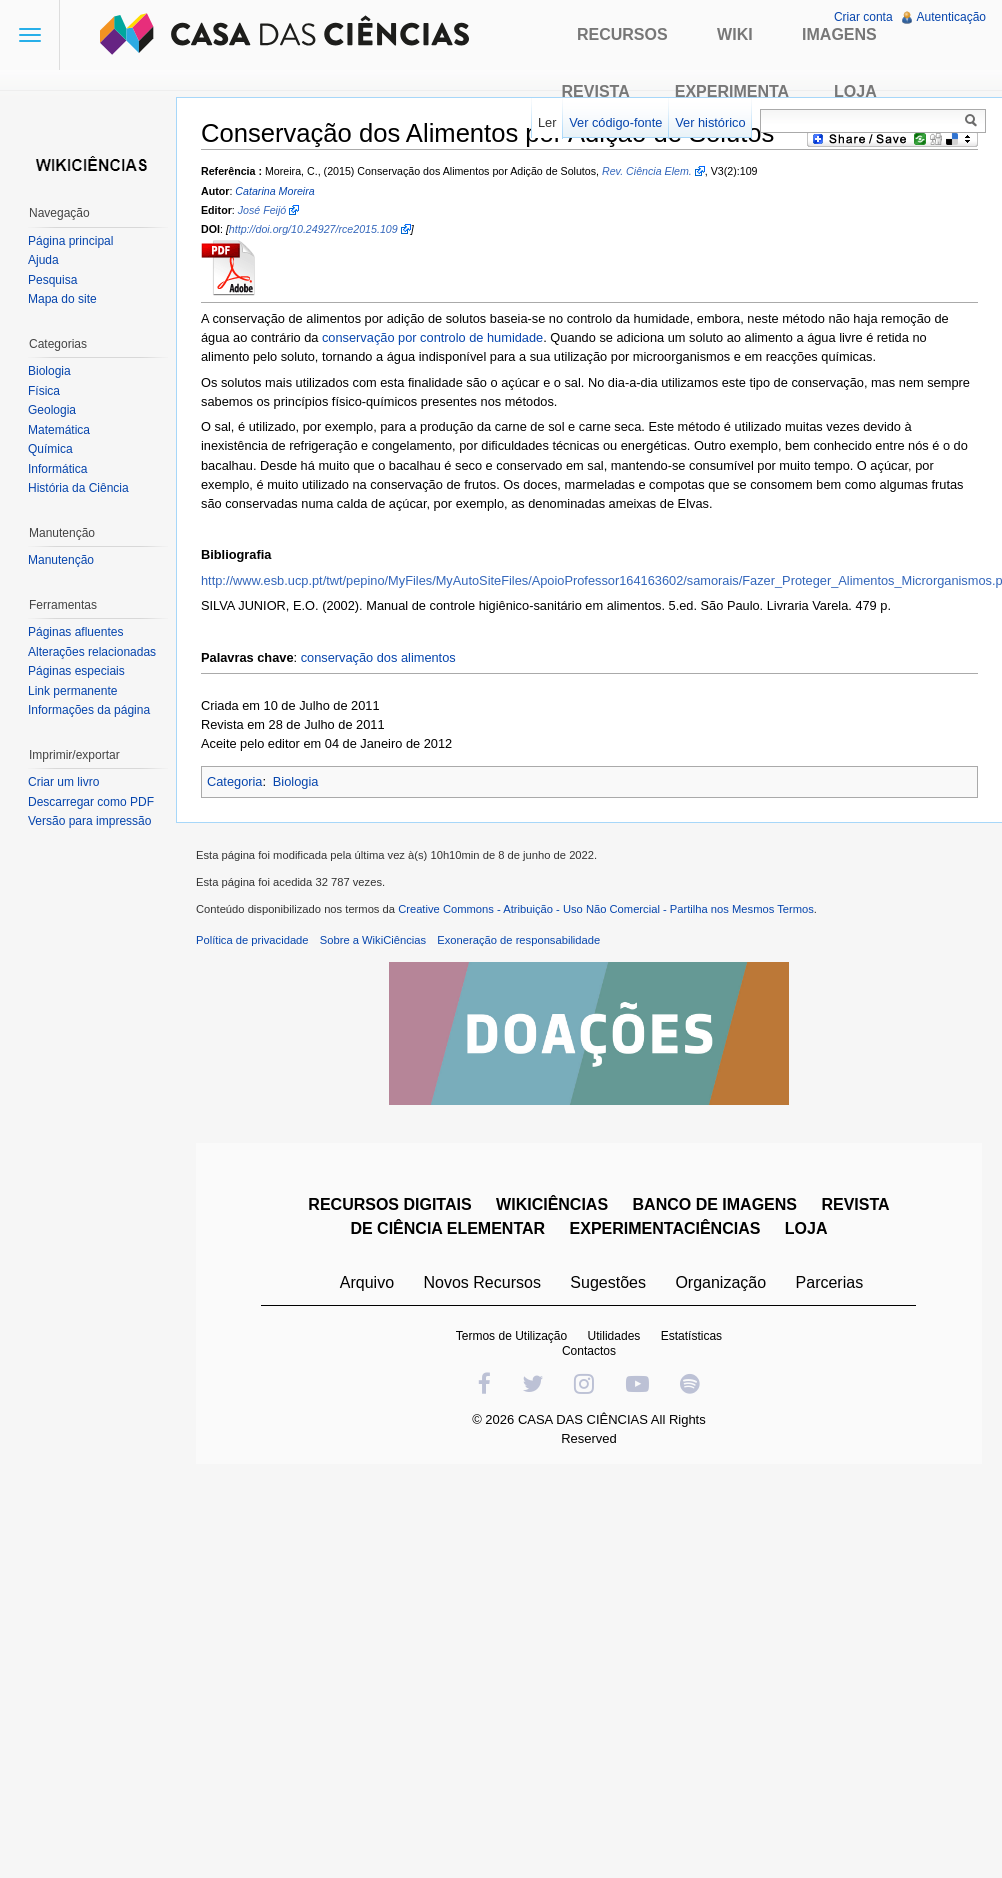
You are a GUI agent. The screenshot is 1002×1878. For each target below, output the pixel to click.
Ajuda (43, 260)
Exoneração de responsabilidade (518, 940)
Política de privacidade (252, 940)
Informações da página (89, 710)
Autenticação (951, 17)
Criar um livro (63, 782)
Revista (596, 91)
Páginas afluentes (75, 632)
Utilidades (614, 1336)
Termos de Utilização (511, 1336)
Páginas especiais (76, 671)
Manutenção (61, 560)
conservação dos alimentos (378, 657)
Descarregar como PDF (91, 802)
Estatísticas (691, 1336)
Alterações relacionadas (92, 652)
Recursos (622, 34)
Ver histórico (710, 122)
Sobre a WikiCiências (373, 940)
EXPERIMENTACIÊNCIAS (665, 1228)
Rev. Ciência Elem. (647, 171)
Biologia (296, 781)
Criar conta (863, 17)
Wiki (735, 34)
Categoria (235, 781)
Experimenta (732, 91)
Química (50, 449)
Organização (720, 1282)
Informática (57, 469)
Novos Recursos (482, 1282)
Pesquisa (52, 280)
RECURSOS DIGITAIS (389, 1204)
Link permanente (72, 691)
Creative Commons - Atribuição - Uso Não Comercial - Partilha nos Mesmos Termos (606, 909)
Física (44, 391)
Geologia (52, 410)
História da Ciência (78, 488)
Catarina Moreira (274, 191)
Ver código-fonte (615, 122)
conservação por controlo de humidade (432, 337)
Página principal (70, 241)
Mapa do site (62, 299)
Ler (547, 122)
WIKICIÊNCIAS (552, 1204)
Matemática (59, 430)
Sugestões (608, 1282)
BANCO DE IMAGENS (715, 1204)
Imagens (839, 34)
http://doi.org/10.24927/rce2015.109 (313, 229)
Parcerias (830, 1282)
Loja (855, 91)
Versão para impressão (89, 821)
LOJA (806, 1228)
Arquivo (367, 1282)
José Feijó (262, 210)
